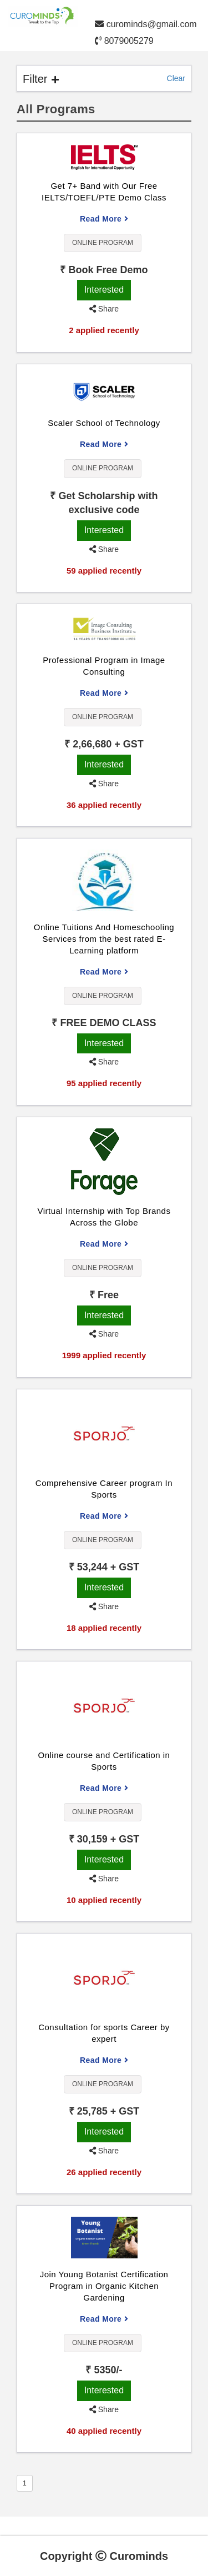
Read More (104, 218)
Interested (104, 289)
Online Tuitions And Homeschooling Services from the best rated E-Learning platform (104, 938)
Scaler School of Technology (104, 423)
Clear (176, 78)
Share (104, 308)
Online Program (102, 243)
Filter (41, 79)
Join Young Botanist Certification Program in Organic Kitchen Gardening (104, 2285)
